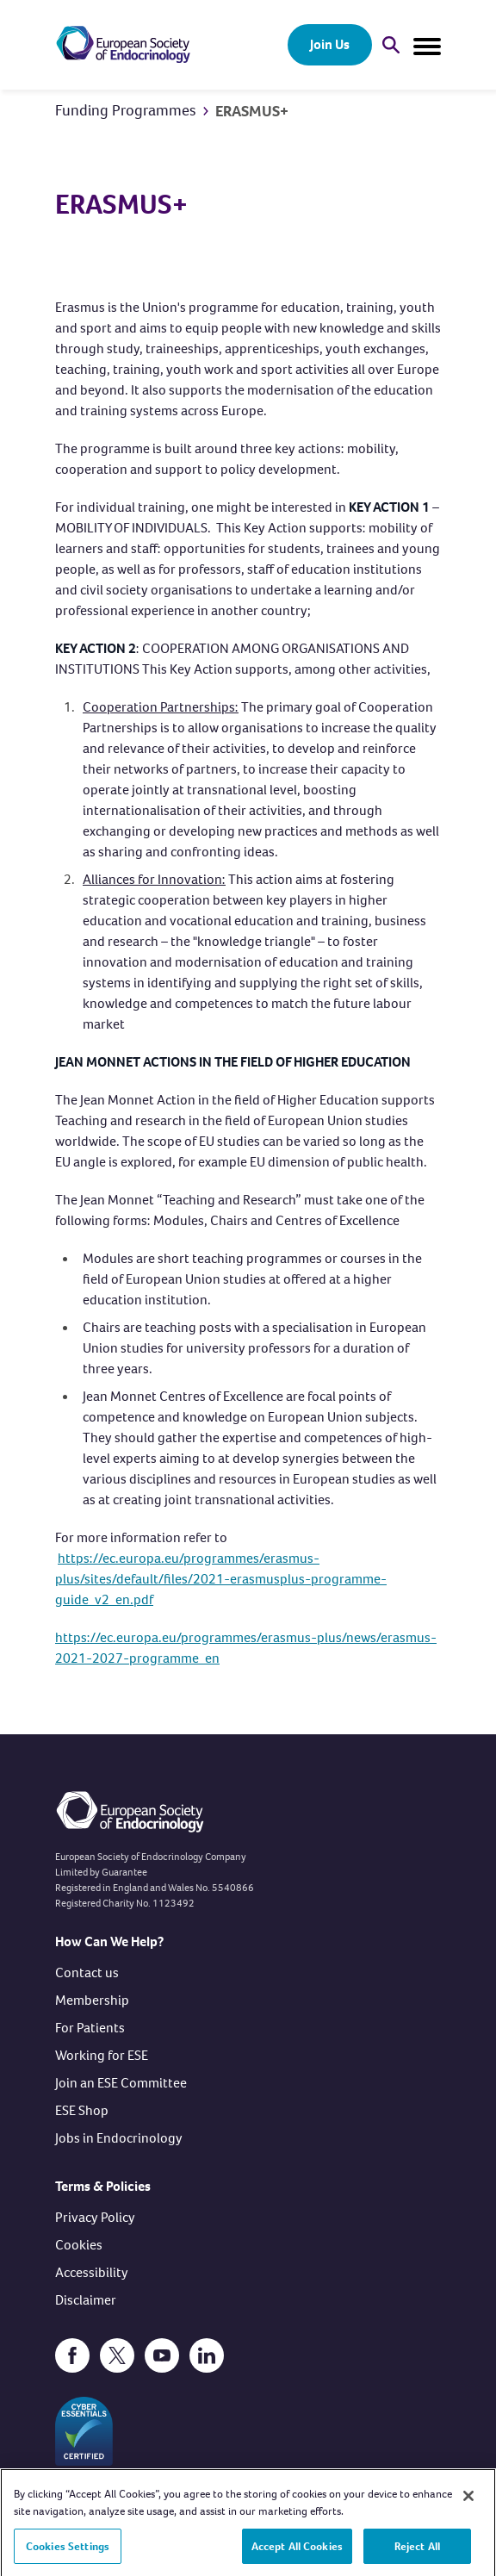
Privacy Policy (95, 2217)
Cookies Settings (67, 2549)
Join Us (330, 44)
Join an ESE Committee (121, 2083)
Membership (92, 2000)
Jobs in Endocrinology (119, 2138)
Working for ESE (101, 2055)
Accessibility (91, 2272)
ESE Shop (81, 2110)
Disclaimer (85, 2300)
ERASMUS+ (251, 111)
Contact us (87, 1972)
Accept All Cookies (297, 2549)
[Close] (468, 2500)
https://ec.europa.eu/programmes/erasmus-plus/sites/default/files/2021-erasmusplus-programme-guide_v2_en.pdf (221, 1578)
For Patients (90, 2028)
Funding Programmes (125, 110)
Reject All (417, 2549)
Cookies (78, 2245)
